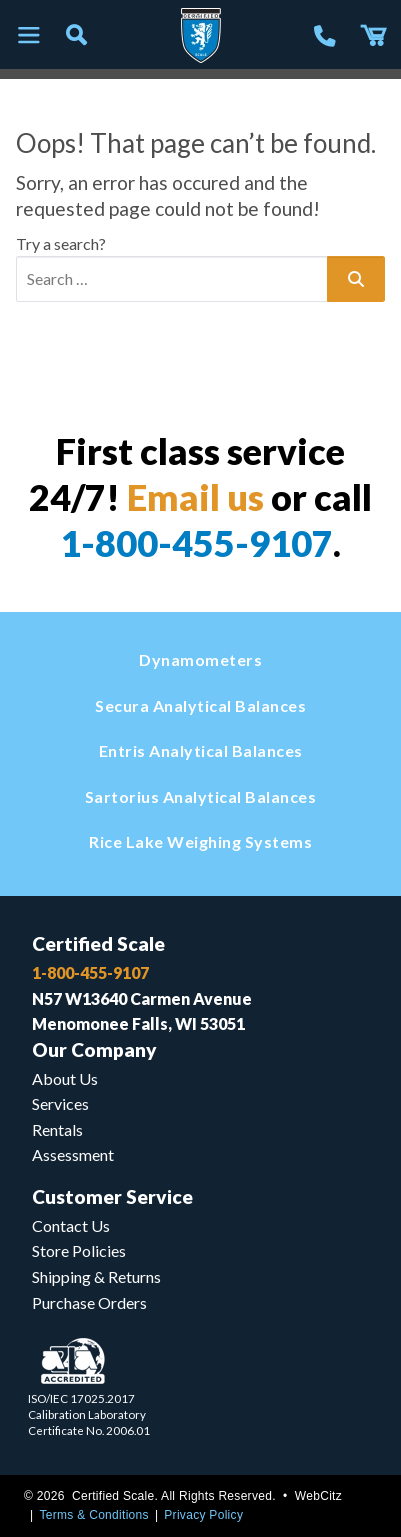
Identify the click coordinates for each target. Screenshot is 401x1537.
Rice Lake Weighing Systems (200, 841)
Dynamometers (200, 659)
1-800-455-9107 (196, 543)
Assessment (73, 1154)
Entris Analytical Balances (201, 750)
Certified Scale (98, 943)
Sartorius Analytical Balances (201, 796)
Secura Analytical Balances (200, 705)
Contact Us (71, 1225)
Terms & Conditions (93, 1515)
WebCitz (318, 1496)
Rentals (57, 1129)
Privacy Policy (203, 1515)
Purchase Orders (89, 1302)
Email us (195, 497)
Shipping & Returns (96, 1276)
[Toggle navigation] (28, 36)
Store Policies (79, 1250)
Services (60, 1103)
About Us (65, 1078)
